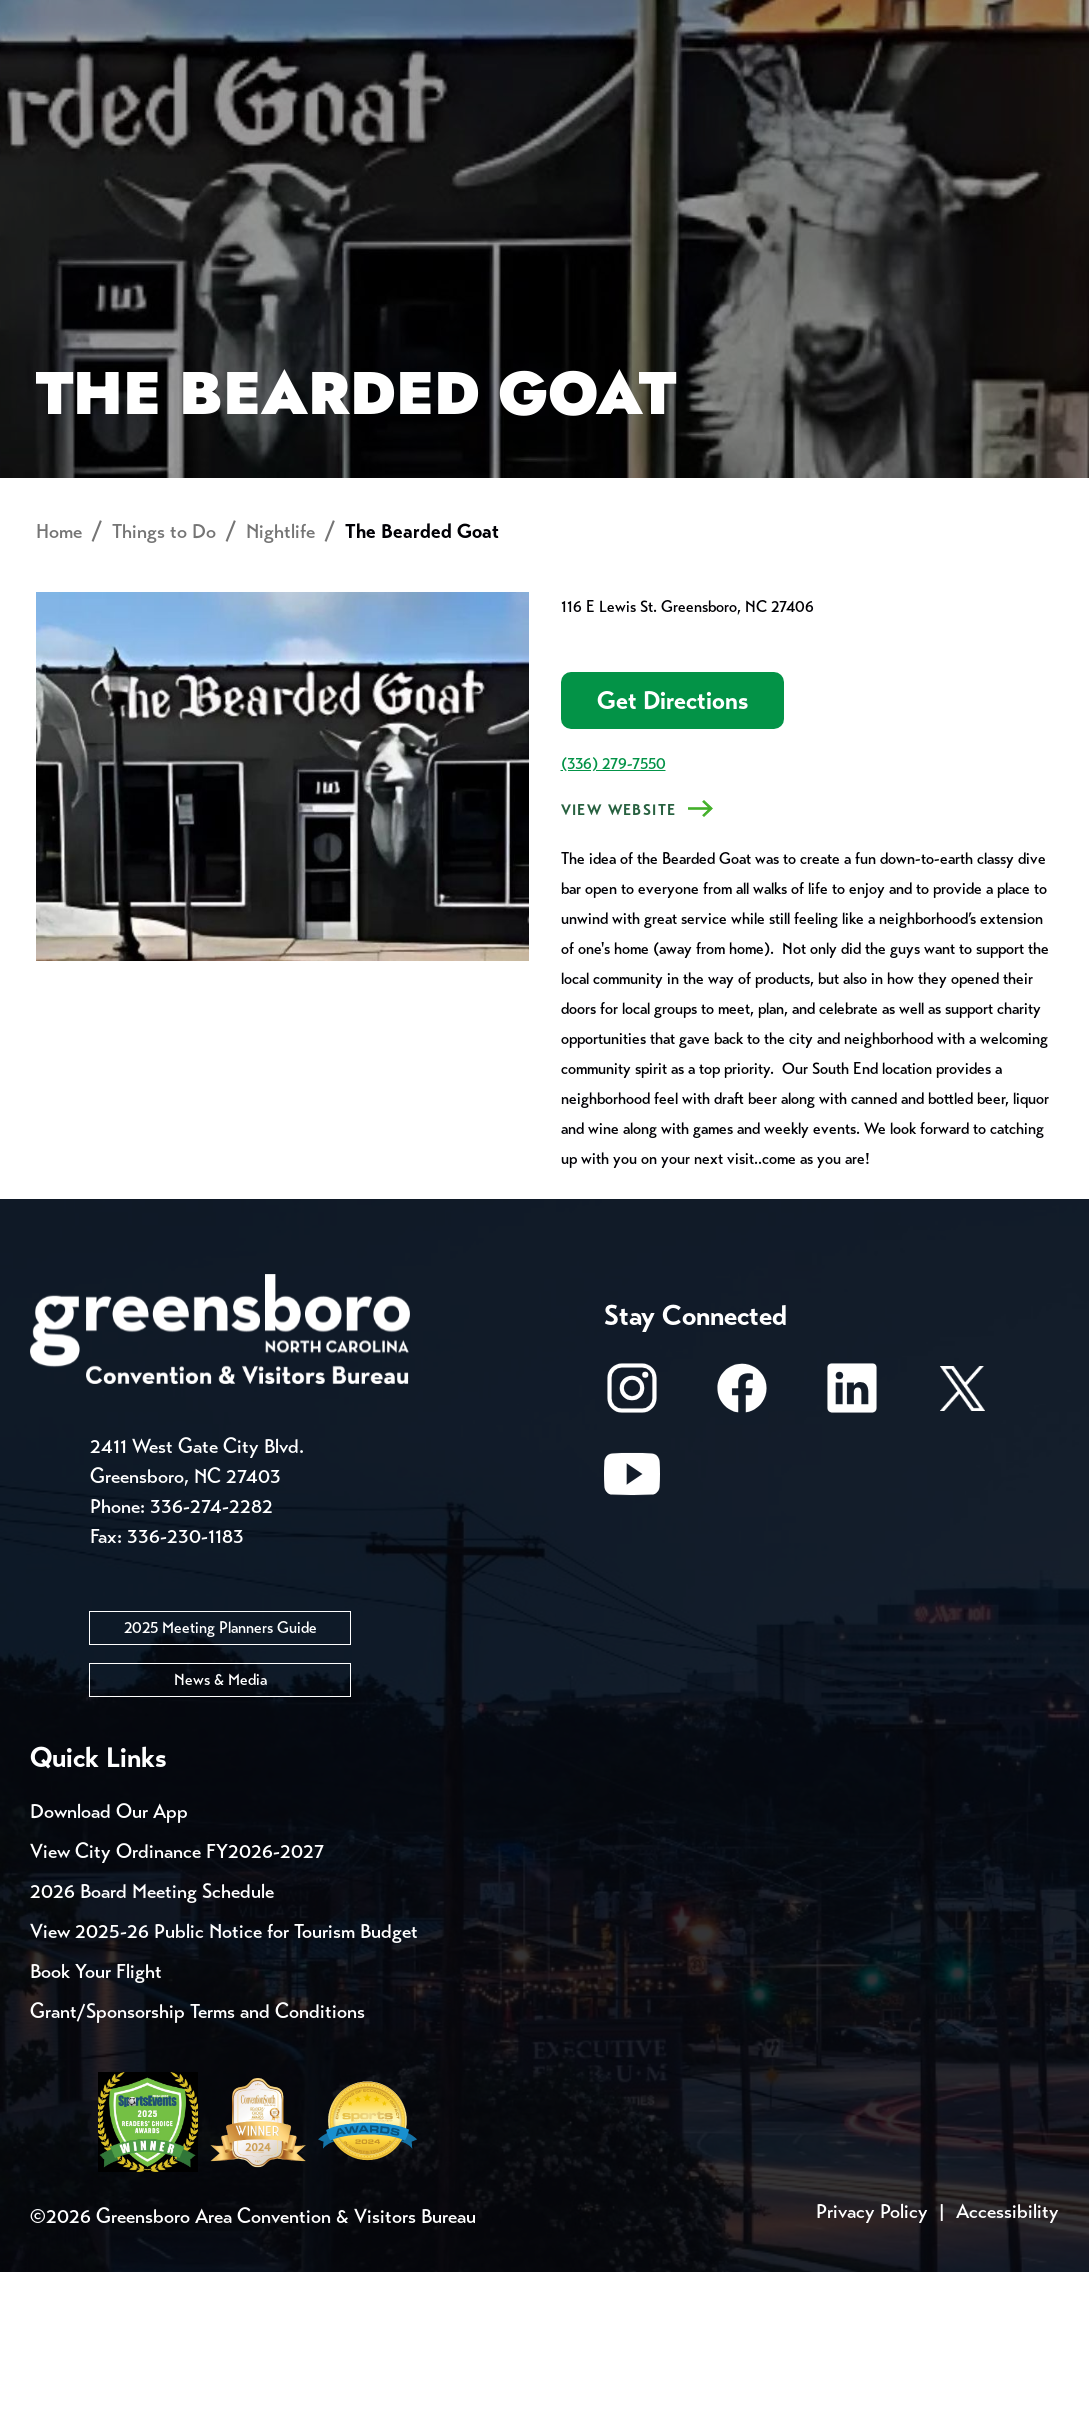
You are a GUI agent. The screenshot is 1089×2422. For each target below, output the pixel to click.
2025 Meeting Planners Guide (220, 1777)
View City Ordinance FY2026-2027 (177, 2001)
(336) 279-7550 (613, 914)
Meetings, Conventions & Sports (810, 95)
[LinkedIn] (852, 1548)
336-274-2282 (211, 1656)
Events (67, 20)
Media (669, 20)
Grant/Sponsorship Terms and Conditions (197, 2161)
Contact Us (358, 20)
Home (59, 682)
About (68, 85)
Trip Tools (200, 20)
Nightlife (280, 682)
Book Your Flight (96, 2121)
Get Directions (672, 851)
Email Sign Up (528, 20)
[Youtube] (632, 1634)
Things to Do (573, 95)
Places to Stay (200, 95)
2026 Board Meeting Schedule (152, 2041)
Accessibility (1007, 2361)
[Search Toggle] (1032, 84)
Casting (786, 20)
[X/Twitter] (962, 1548)
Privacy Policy (872, 2361)
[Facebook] (742, 1548)
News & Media (220, 1829)
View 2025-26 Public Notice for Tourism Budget (224, 2081)
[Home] (413, 96)
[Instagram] (632, 1548)
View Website (619, 961)
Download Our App (109, 1961)
